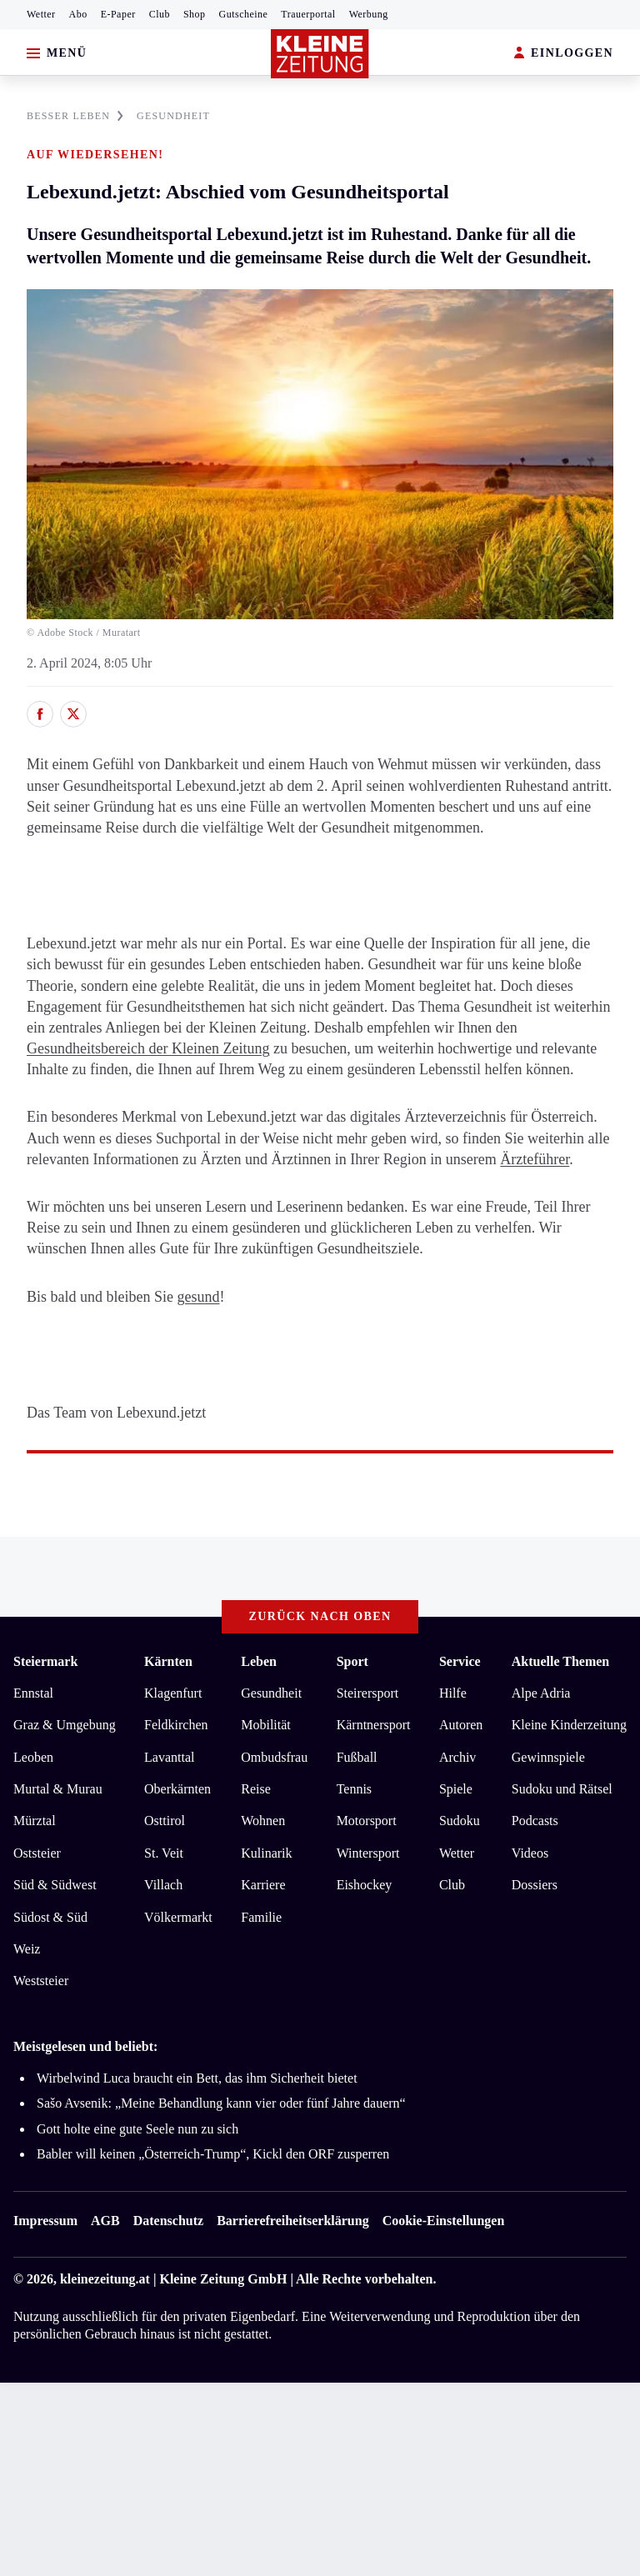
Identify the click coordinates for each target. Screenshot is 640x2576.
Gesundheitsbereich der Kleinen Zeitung (148, 1048)
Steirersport (368, 1693)
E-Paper (118, 14)
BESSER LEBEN (75, 116)
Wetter (41, 14)
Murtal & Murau (57, 1789)
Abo (78, 14)
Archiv (457, 1757)
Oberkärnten (177, 1789)
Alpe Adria (541, 1693)
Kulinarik (266, 1853)
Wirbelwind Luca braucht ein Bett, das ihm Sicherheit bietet (197, 2078)
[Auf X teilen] (73, 714)
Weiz (26, 1949)
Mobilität (266, 1725)
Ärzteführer (534, 1159)
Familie (261, 1917)
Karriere (263, 1885)
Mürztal (34, 1820)
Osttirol (164, 1820)
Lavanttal (169, 1757)
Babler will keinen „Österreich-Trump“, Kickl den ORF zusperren (214, 2154)
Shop (194, 14)
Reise (256, 1789)
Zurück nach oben (320, 1616)
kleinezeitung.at (105, 2279)
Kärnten (168, 1661)
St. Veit (163, 1853)
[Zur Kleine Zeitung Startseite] (320, 53)
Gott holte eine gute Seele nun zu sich (137, 2129)
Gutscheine (243, 14)
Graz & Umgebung (64, 1725)
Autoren (460, 1725)
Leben (259, 1661)
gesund (198, 1296)
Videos (530, 1853)
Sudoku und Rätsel (562, 1789)
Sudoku (459, 1820)
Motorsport (367, 1820)
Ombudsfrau (274, 1757)
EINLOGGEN (563, 53)
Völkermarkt (178, 1917)
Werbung (368, 14)
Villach (163, 1885)
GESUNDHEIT (173, 116)
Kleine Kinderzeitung (569, 1725)
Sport (352, 1661)
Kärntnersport (374, 1725)
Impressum (45, 2220)
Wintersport (368, 1853)
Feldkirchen (176, 1725)
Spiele (455, 1789)
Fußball (357, 1757)
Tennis (354, 1789)
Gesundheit (271, 1693)
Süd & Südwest (55, 1885)
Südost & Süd (50, 1917)
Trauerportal (308, 14)
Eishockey (364, 1885)
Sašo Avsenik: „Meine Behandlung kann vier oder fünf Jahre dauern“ (221, 2103)
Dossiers (535, 1885)
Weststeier (40, 1980)
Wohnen (263, 1820)
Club (159, 14)
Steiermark (45, 1661)
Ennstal (33, 1693)
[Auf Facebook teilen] (40, 714)
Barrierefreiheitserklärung (292, 2220)
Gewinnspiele (548, 1757)
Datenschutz (168, 2220)
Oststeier (37, 1853)
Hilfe (453, 1693)
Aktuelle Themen (560, 1661)
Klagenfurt (173, 1693)
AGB (105, 2220)
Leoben (33, 1757)
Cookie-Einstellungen (443, 2220)
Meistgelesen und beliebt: (85, 2046)
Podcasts (535, 1820)
